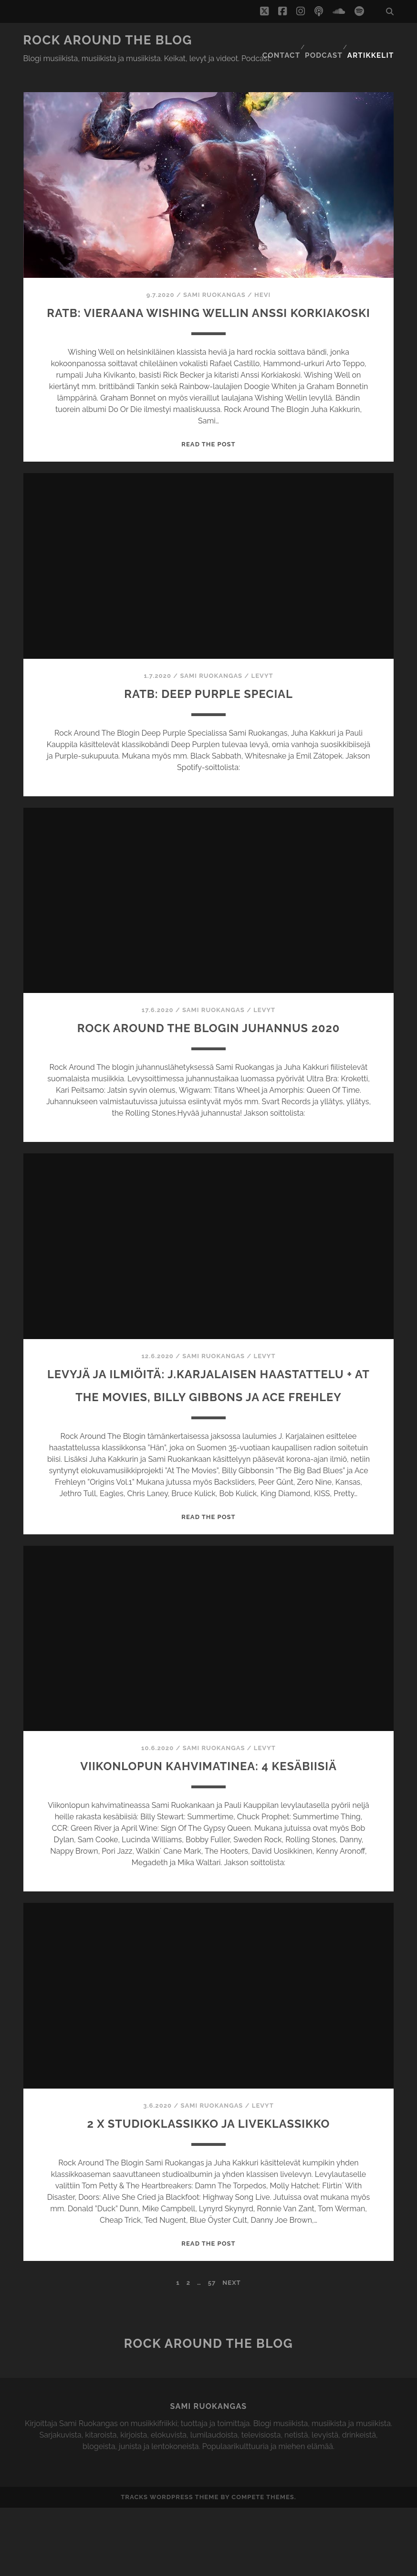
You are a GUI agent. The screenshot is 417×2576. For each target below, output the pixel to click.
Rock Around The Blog (107, 40)
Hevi (262, 271)
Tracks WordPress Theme (170, 2565)
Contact (282, 40)
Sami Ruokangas (214, 271)
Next (231, 2350)
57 (212, 2350)
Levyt (262, 675)
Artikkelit (374, 40)
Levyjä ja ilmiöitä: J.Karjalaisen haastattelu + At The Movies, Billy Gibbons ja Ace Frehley (208, 1418)
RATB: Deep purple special (208, 692)
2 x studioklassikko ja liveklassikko (208, 2191)
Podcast (326, 40)
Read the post (208, 444)
